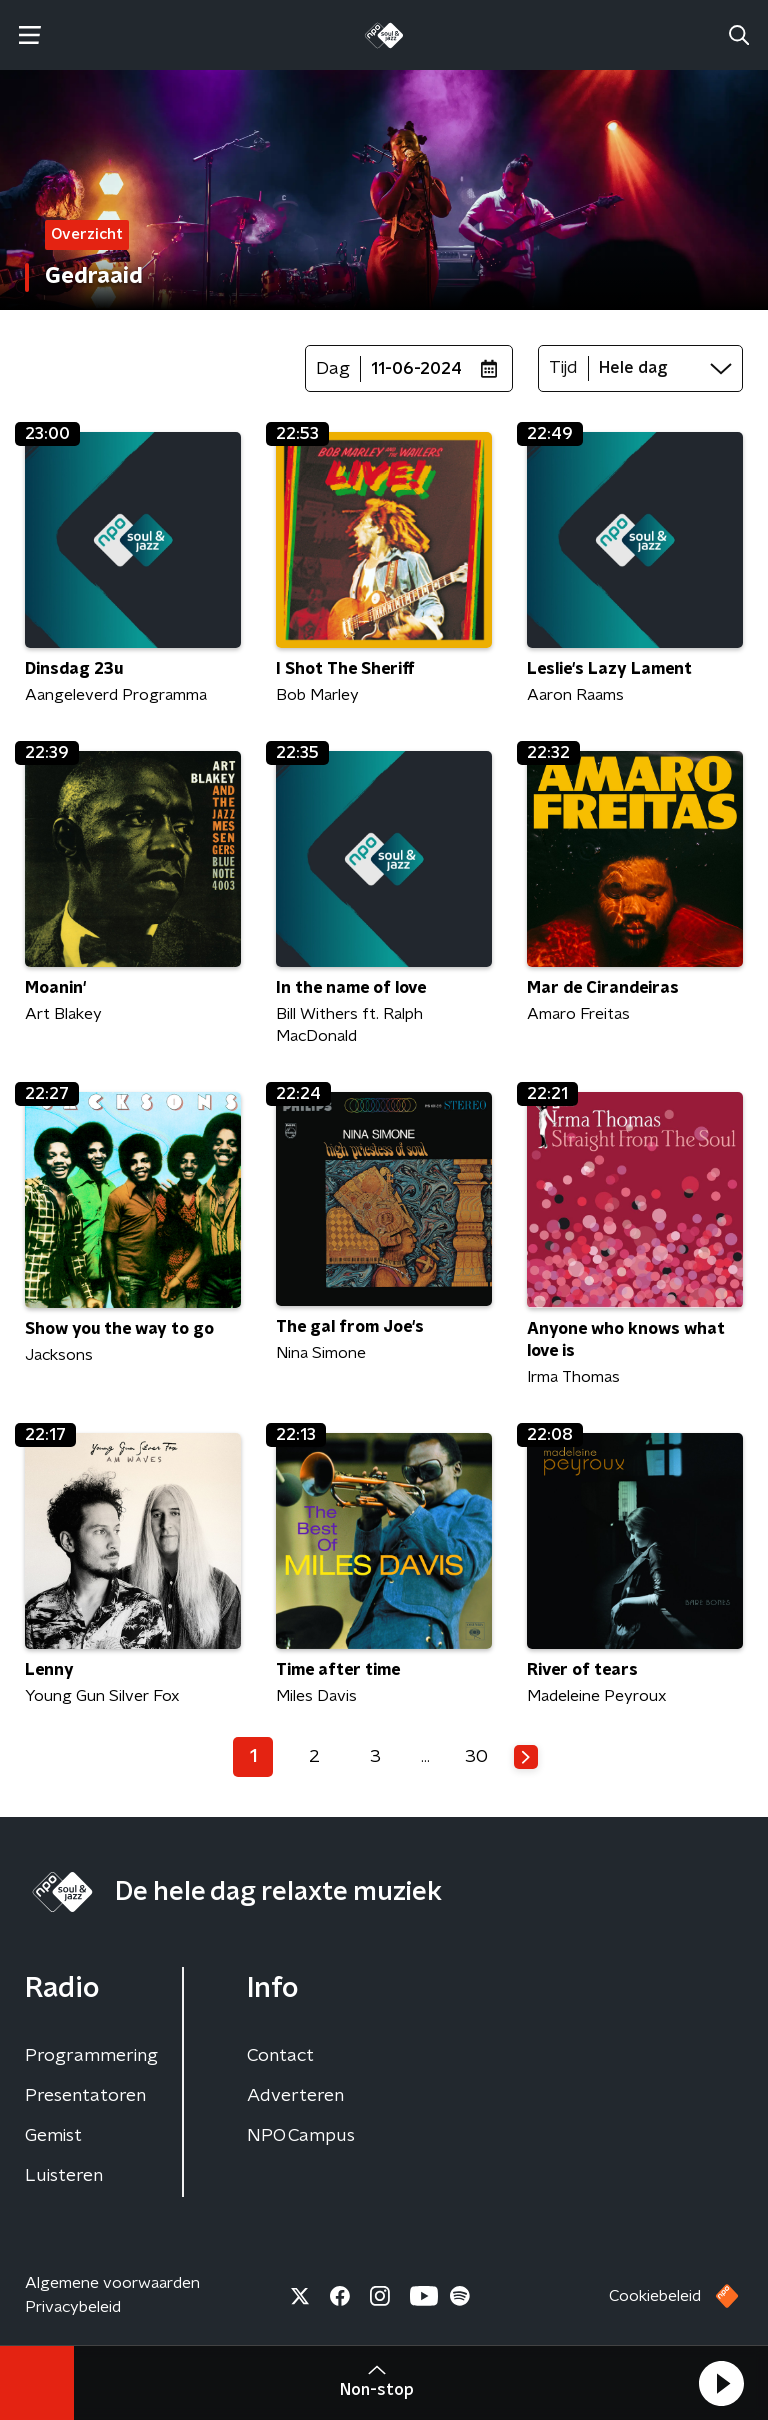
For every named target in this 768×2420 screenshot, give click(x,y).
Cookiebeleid (655, 2296)
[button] (721, 2383)
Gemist (53, 2136)
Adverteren (295, 2096)
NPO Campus (301, 2136)
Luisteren (64, 2176)
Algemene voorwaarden (112, 2283)
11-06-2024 (416, 369)
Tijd (563, 368)
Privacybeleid (73, 2307)
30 (476, 1757)
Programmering (91, 2056)
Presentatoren (85, 2096)
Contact (280, 2056)
